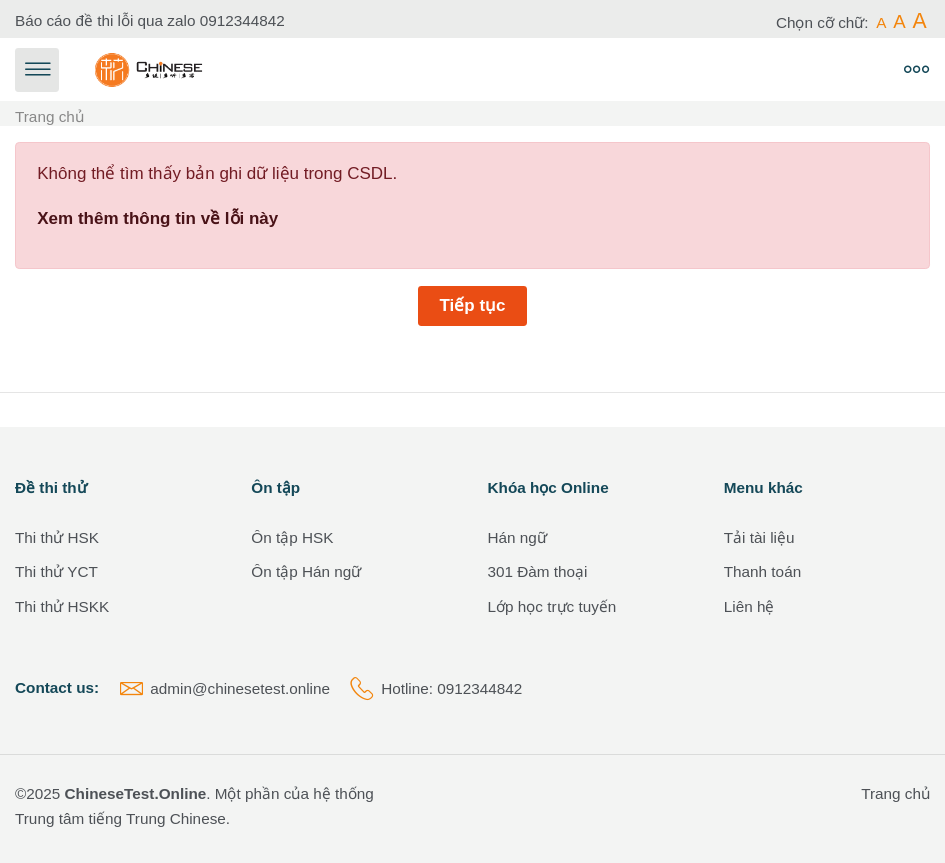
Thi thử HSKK (62, 606)
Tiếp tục (472, 305)
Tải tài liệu (759, 537)
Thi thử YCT (56, 571)
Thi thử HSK (57, 537)
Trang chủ (49, 116)
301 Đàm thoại (538, 571)
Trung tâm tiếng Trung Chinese (120, 818)
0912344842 (242, 20)
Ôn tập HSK (292, 537)
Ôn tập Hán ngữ (306, 571)
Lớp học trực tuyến (552, 606)
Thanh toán (762, 571)
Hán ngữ (517, 537)
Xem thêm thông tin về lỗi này (157, 218)
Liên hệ (749, 606)
